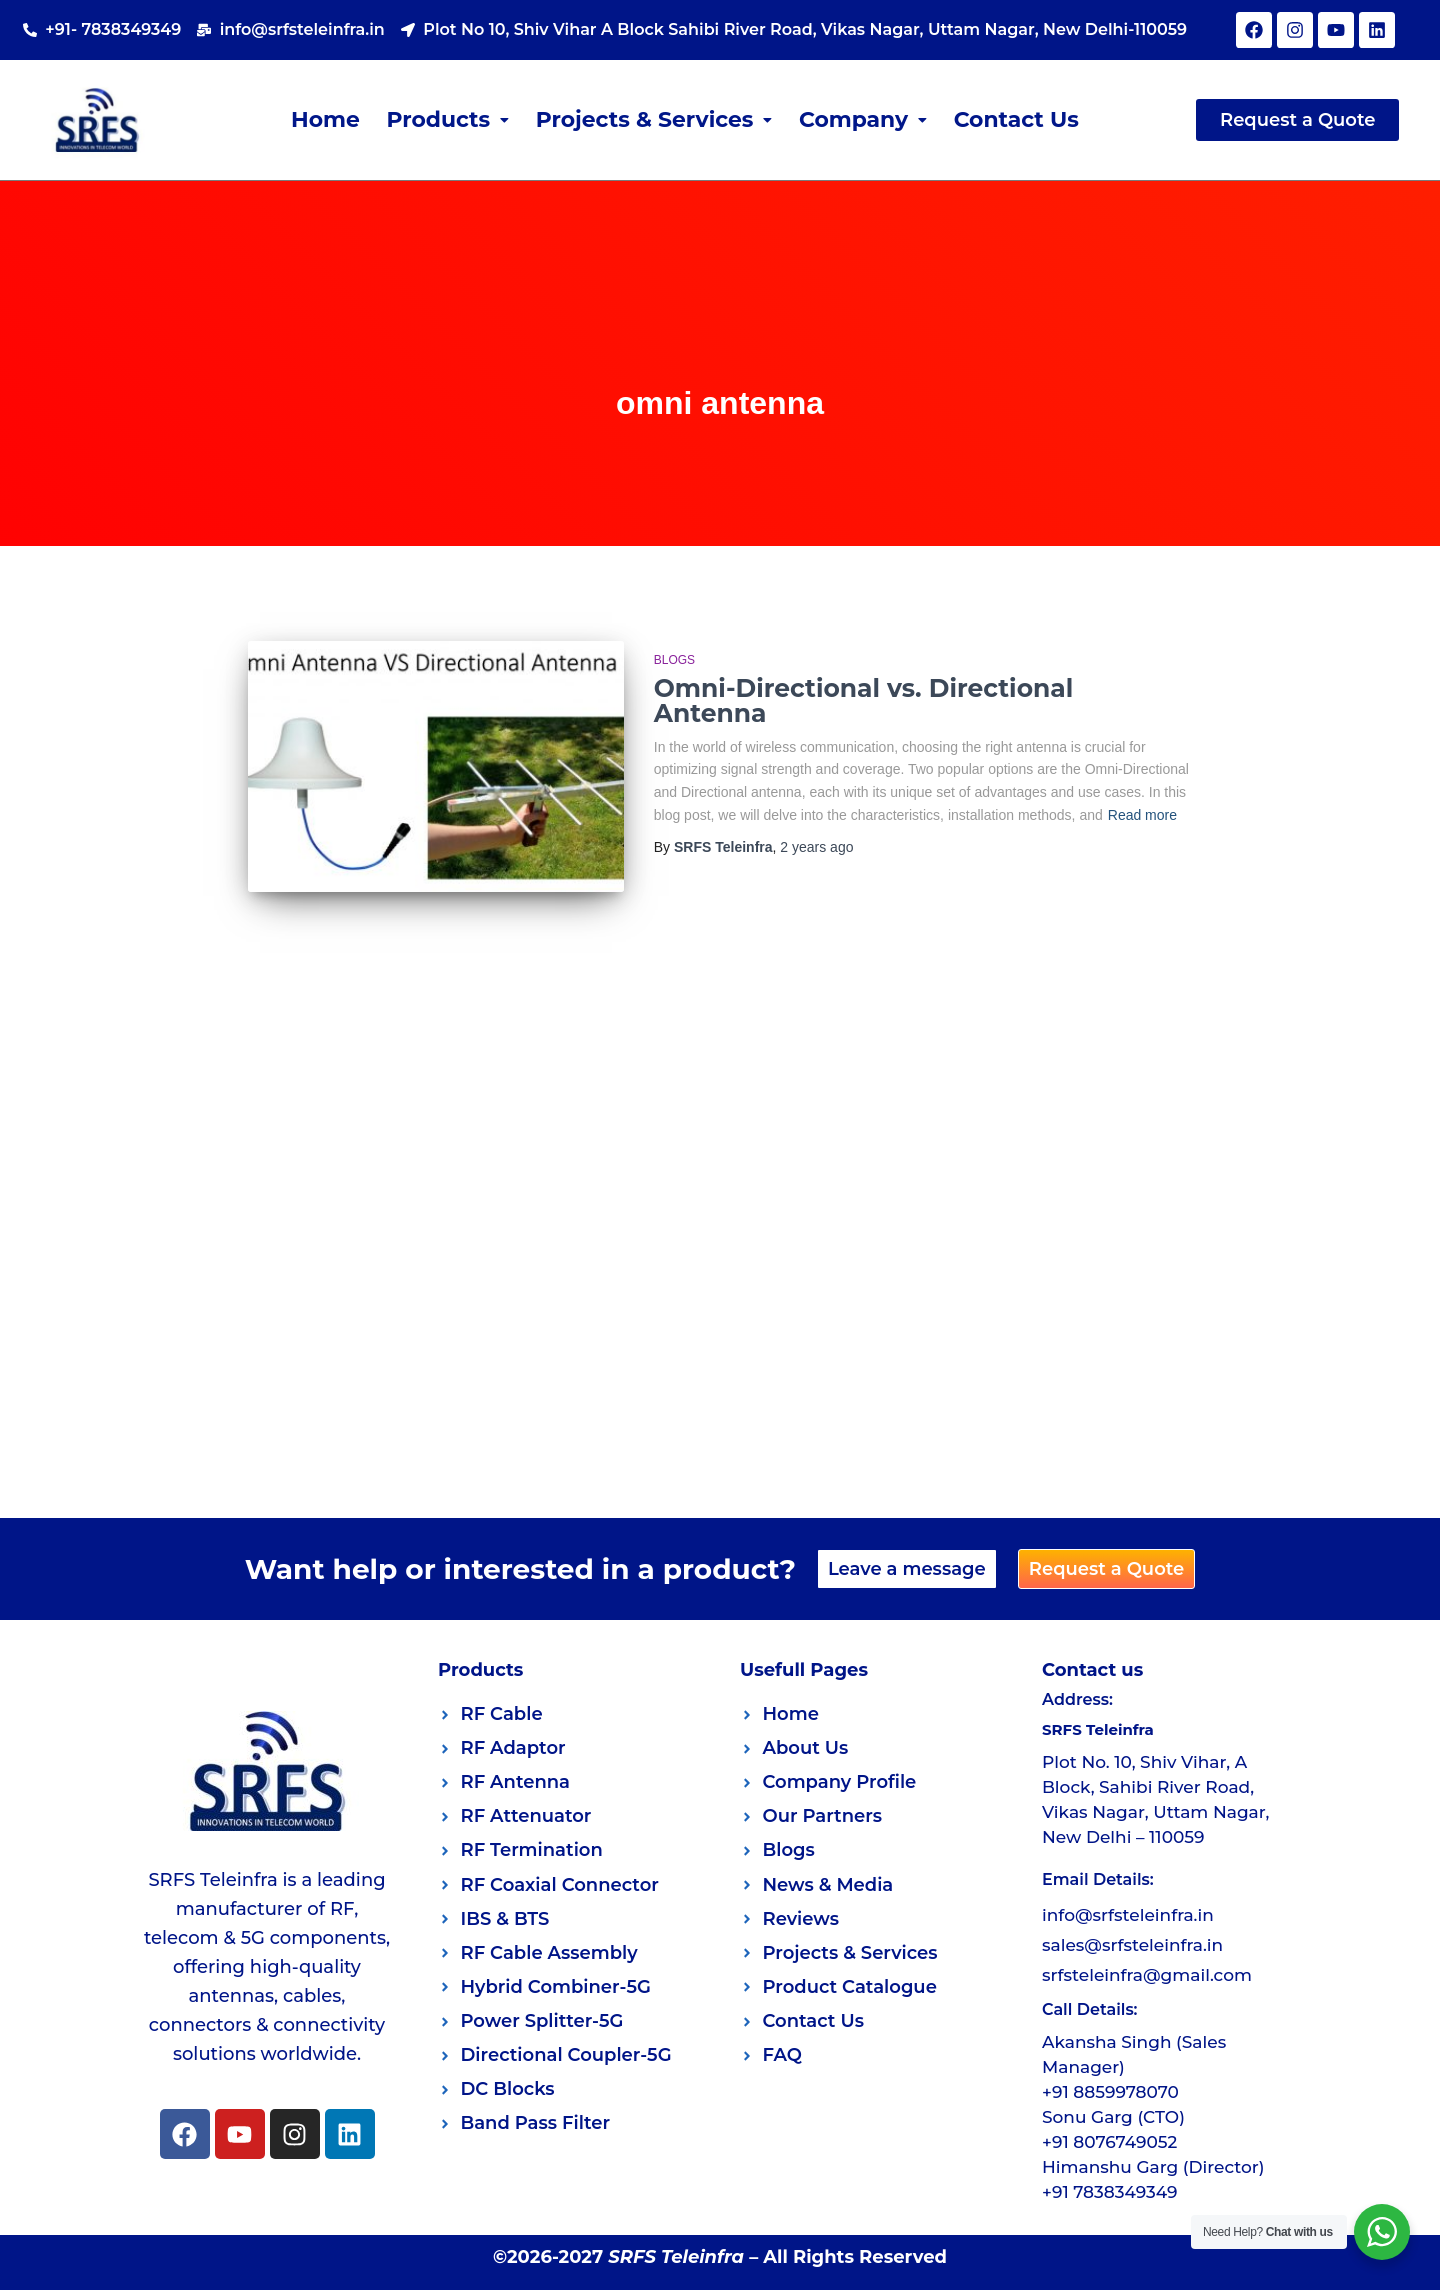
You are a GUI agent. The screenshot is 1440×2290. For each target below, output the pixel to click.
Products (447, 119)
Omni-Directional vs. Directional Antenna (863, 700)
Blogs (674, 660)
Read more (1142, 815)
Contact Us (1017, 119)
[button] (447, 120)
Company (863, 119)
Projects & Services (654, 119)
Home (324, 119)
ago (816, 847)
